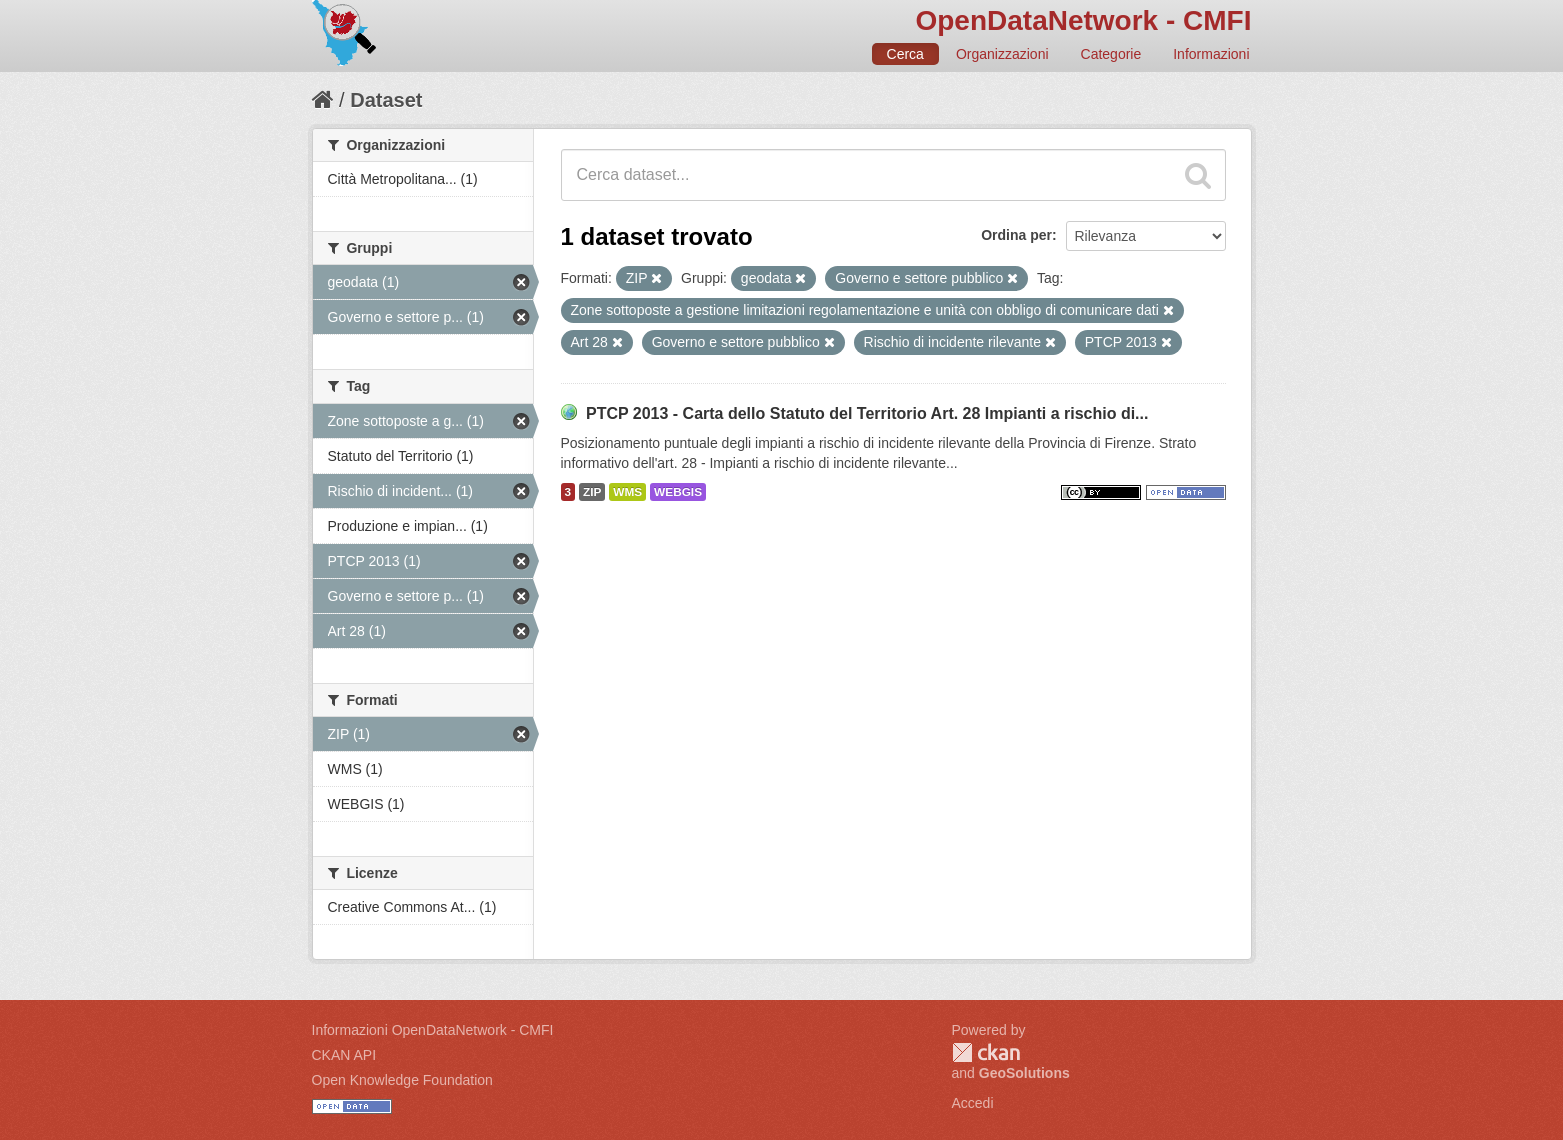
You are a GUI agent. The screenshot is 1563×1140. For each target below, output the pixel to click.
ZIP (592, 492)
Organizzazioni (1002, 54)
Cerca (905, 54)
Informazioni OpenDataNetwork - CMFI (433, 1030)
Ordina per (1016, 235)
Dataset (386, 100)
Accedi (973, 1103)
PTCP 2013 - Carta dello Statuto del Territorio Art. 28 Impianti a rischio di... (867, 413)
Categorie (1111, 54)
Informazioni (1211, 54)
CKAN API (344, 1055)
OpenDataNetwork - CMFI (1083, 20)
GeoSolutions (1024, 1073)
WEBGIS (678, 492)
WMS (627, 492)
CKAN (986, 1052)
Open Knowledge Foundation (402, 1080)
